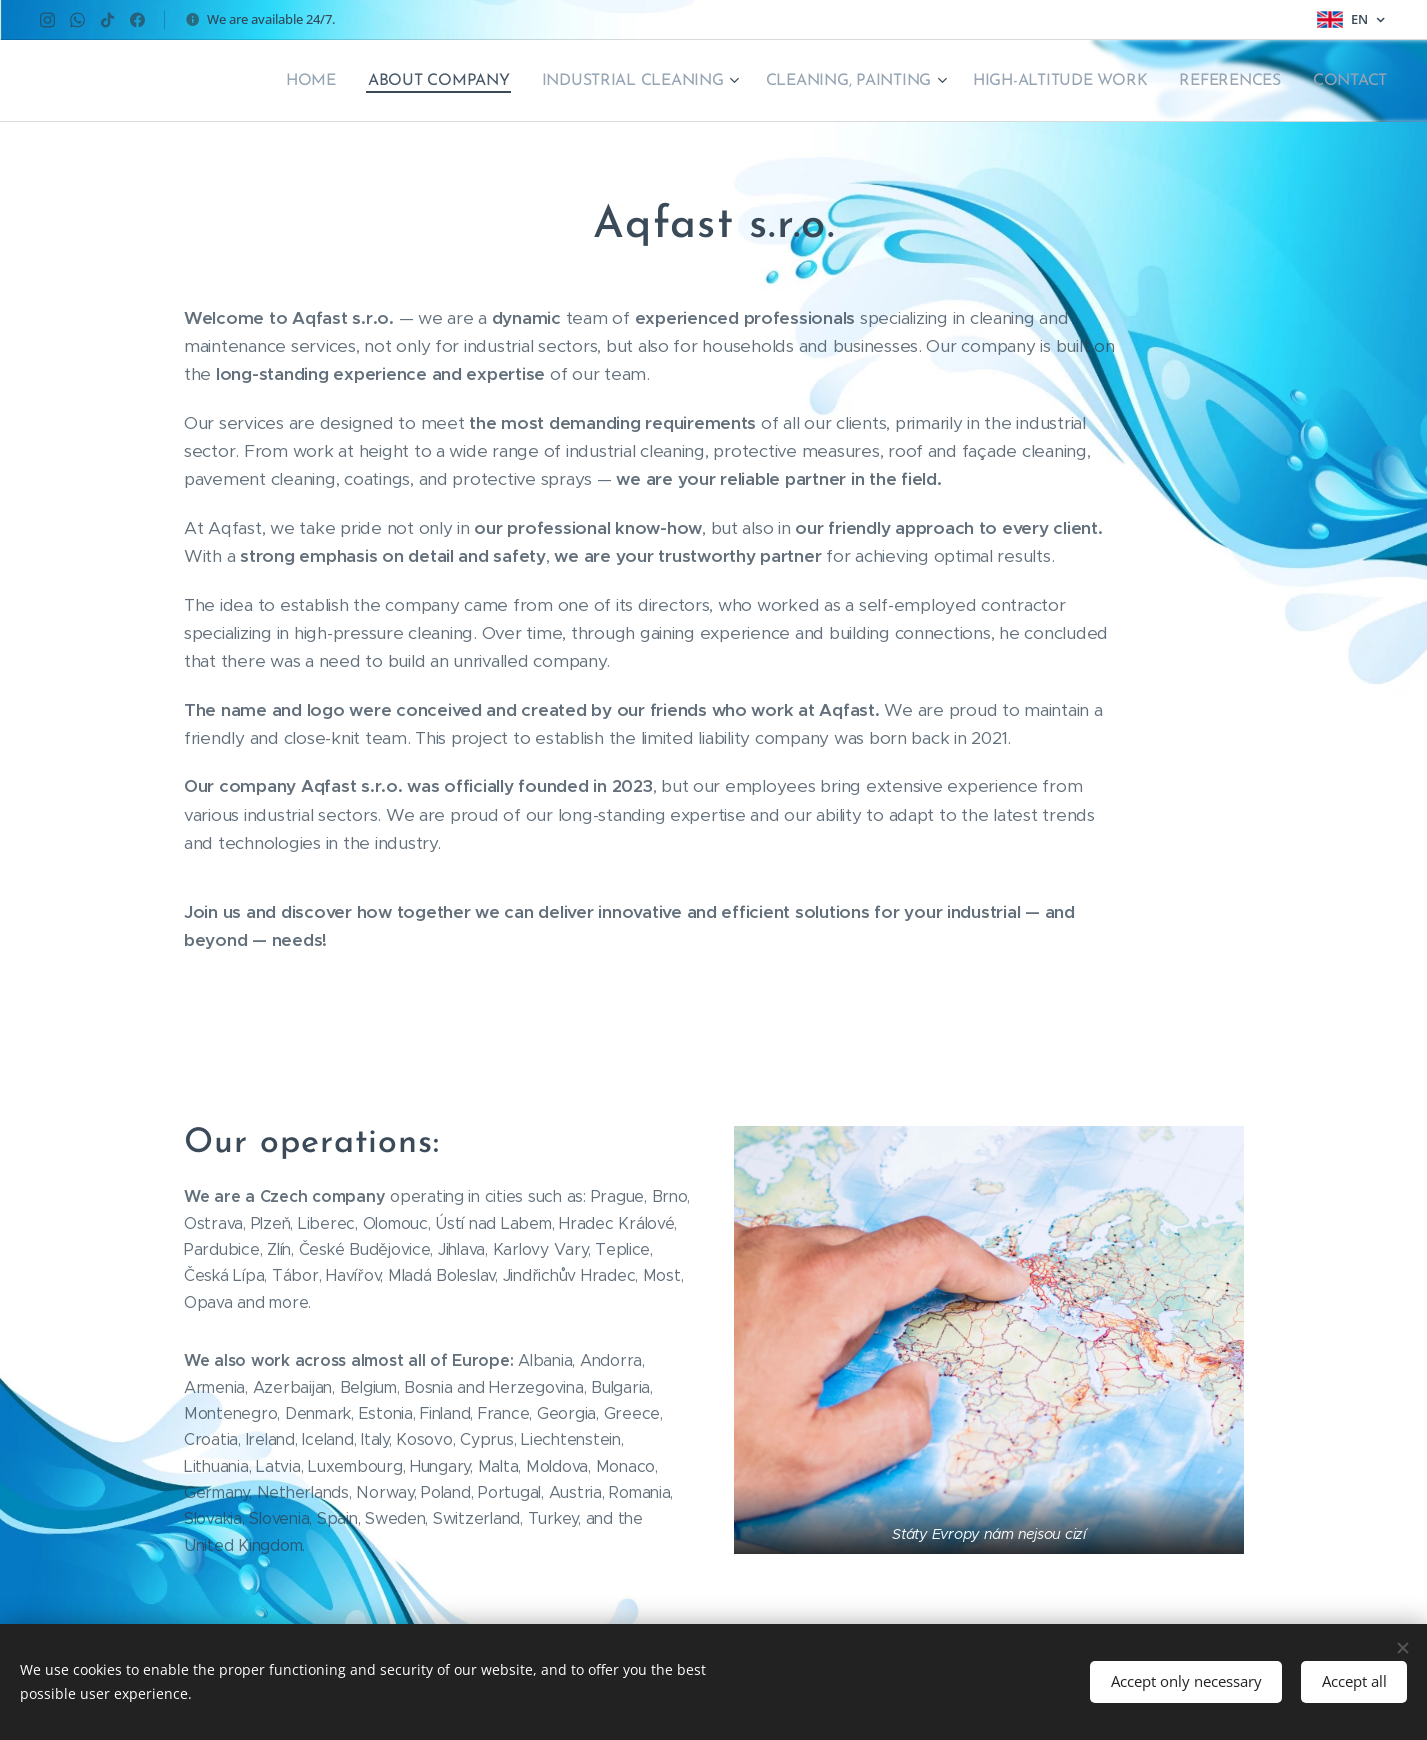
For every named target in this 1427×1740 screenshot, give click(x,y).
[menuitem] (335, 81)
